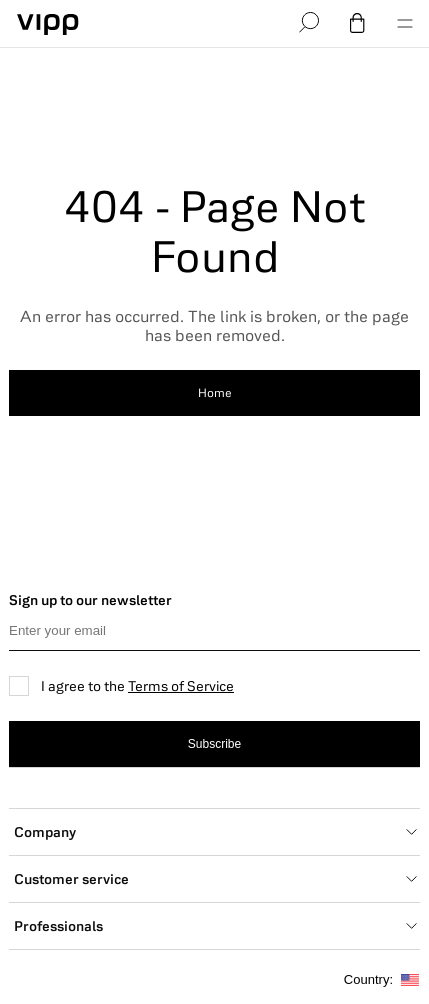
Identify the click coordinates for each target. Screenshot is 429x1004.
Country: (381, 980)
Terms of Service (181, 686)
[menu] (405, 24)
